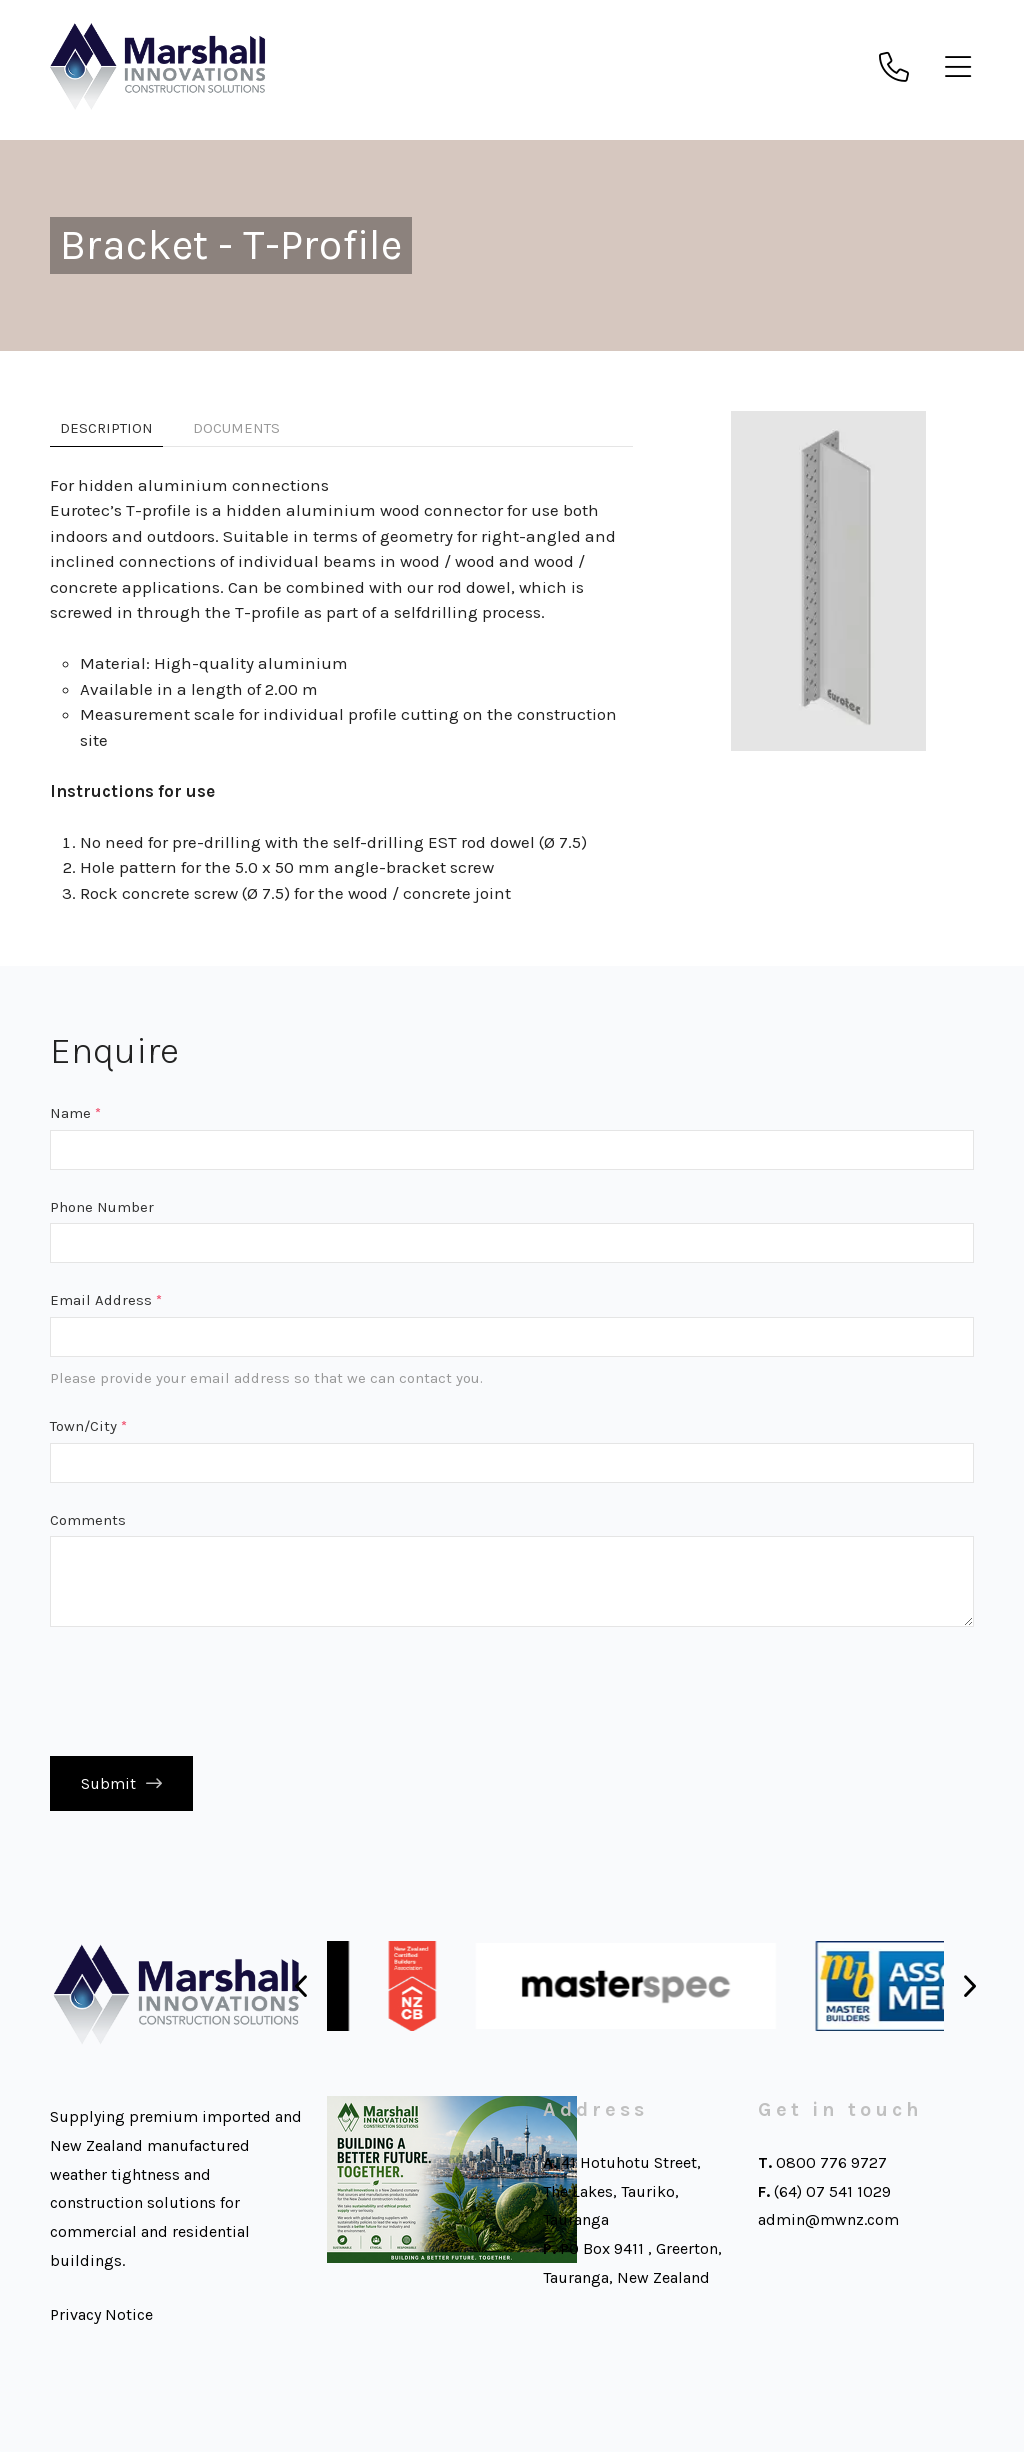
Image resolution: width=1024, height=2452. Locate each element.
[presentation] (202, 1691)
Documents (236, 428)
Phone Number (102, 1207)
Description (106, 428)
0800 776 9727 (831, 2163)
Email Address (106, 1300)
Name (75, 1113)
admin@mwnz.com (828, 2220)
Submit (108, 1784)
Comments (88, 1520)
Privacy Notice (101, 2315)
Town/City (88, 1426)
